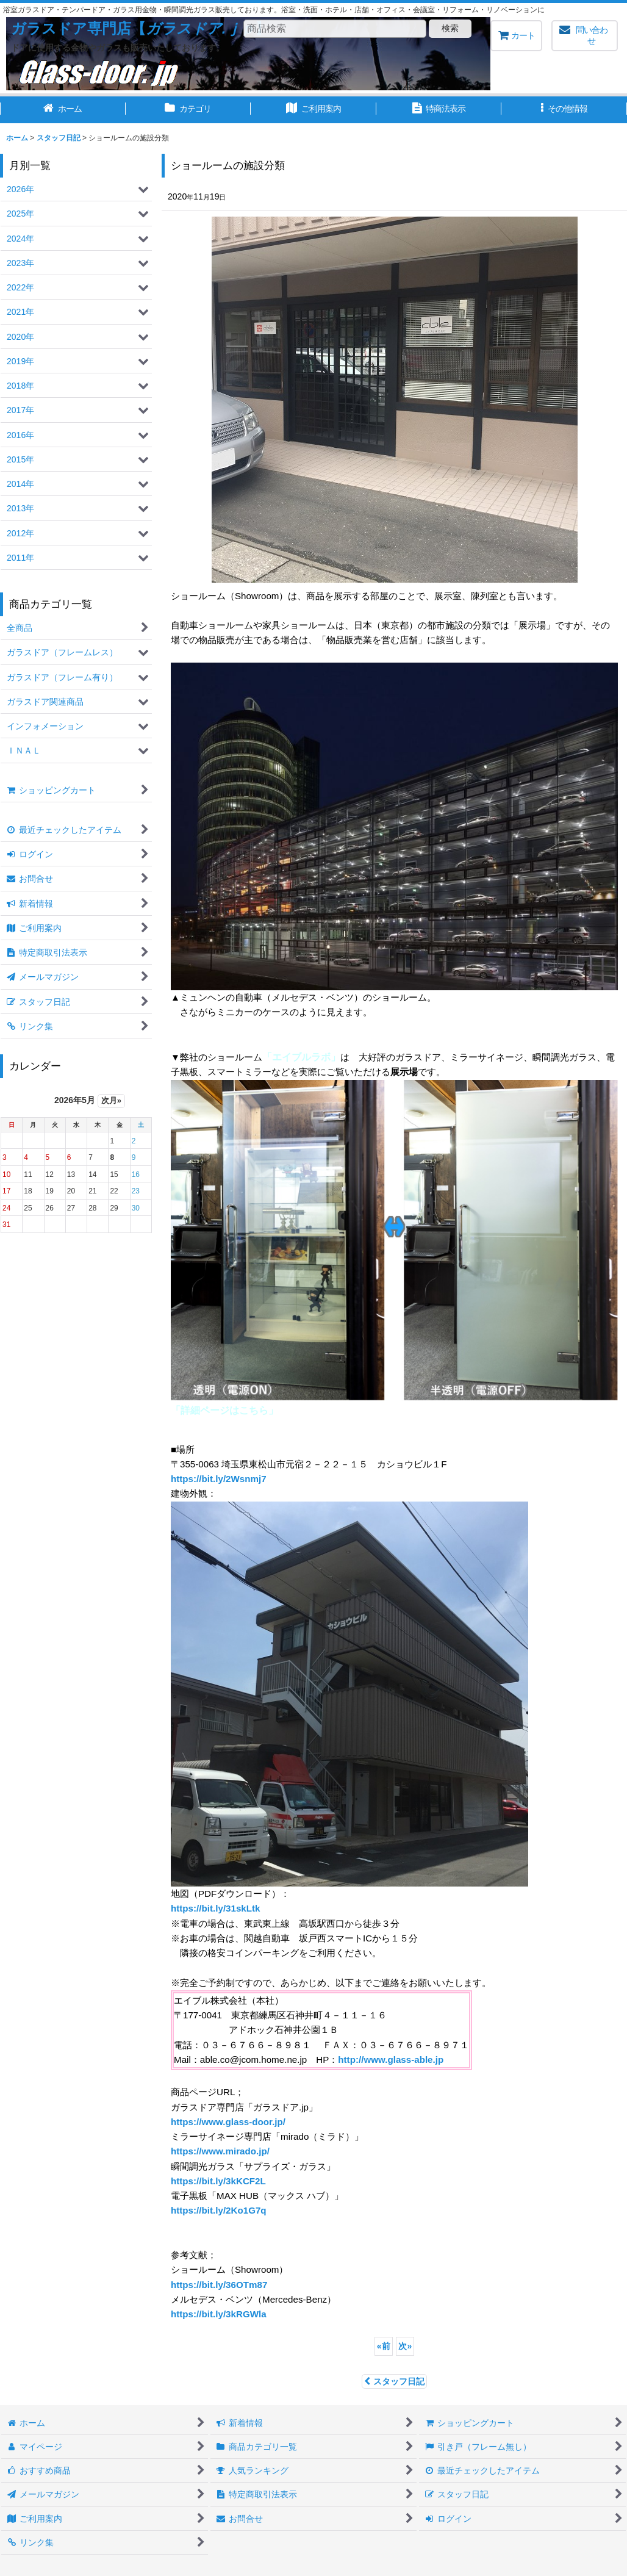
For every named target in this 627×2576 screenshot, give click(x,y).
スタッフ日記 (394, 2381)
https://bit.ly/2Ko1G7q (219, 2210)
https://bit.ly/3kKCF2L (218, 2181)
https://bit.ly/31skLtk (215, 1908)
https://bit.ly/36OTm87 (219, 2284)
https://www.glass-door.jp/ (228, 2122)
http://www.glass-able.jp (390, 2059)
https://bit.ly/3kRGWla (219, 2314)
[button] (564, 109)
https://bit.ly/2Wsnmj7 (219, 1478)
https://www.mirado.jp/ (220, 2151)
